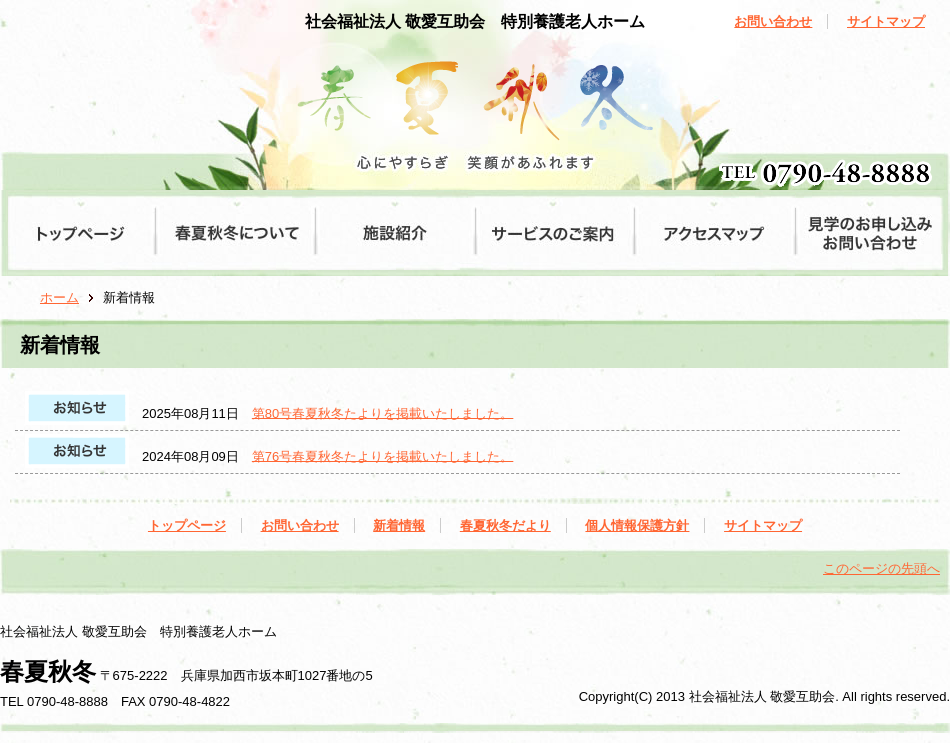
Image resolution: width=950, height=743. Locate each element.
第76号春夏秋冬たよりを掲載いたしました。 (382, 455)
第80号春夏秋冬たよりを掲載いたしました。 (382, 412)
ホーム (59, 297)
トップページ (187, 525)
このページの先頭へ (881, 568)
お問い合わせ (773, 21)
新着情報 (399, 525)
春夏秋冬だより (505, 525)
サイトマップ (886, 21)
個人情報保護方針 (637, 525)
